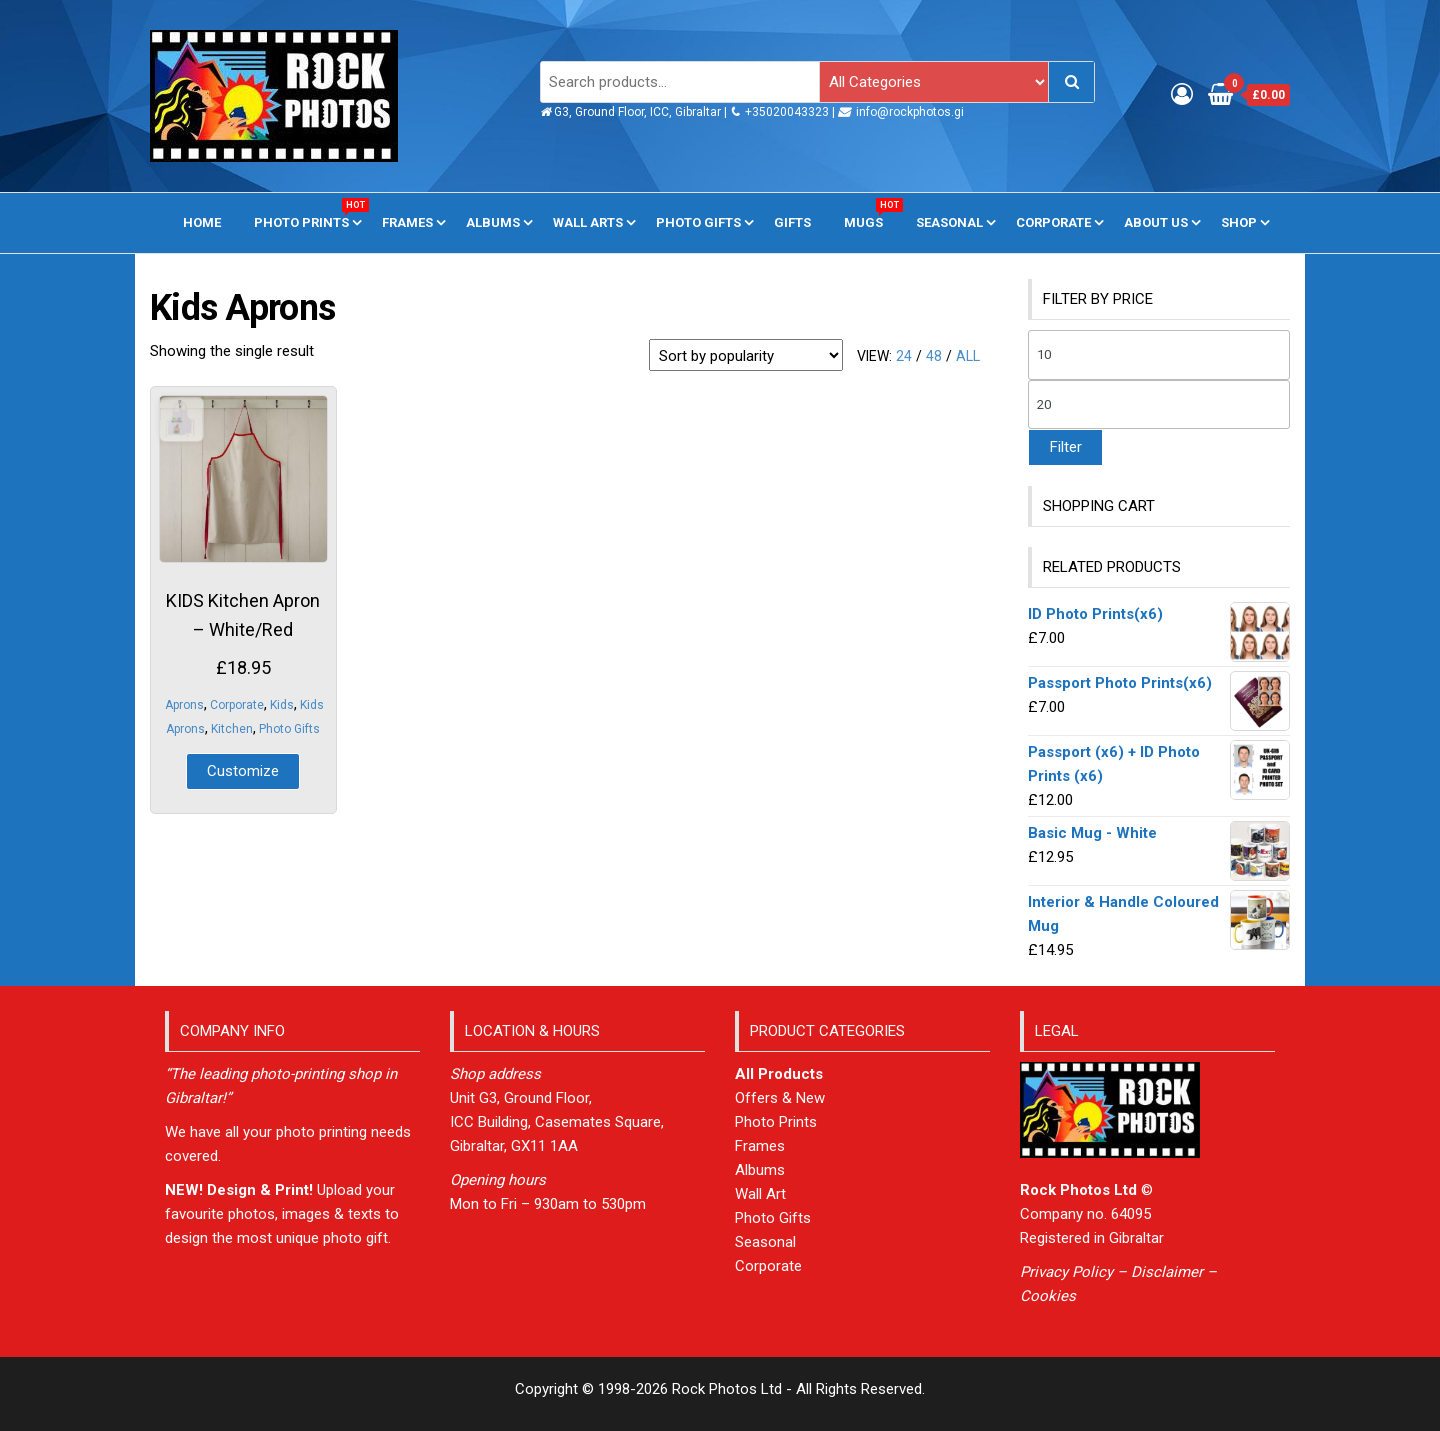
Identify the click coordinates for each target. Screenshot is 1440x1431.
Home (202, 222)
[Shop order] (746, 355)
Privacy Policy (1066, 1272)
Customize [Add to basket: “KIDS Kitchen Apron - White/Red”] (243, 771)
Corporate (1053, 222)
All (968, 356)
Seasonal (949, 222)
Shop (1239, 222)
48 (934, 356)
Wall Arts (588, 222)
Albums (493, 222)
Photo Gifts (698, 222)
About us (1156, 222)
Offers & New (780, 1098)
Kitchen (232, 729)
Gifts (792, 222)
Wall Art (760, 1194)
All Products (779, 1074)
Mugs (871, 214)
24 (904, 356)
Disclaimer (1167, 1272)
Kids (282, 705)
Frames (407, 222)
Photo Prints (309, 214)
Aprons (184, 705)
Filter (1065, 447)
